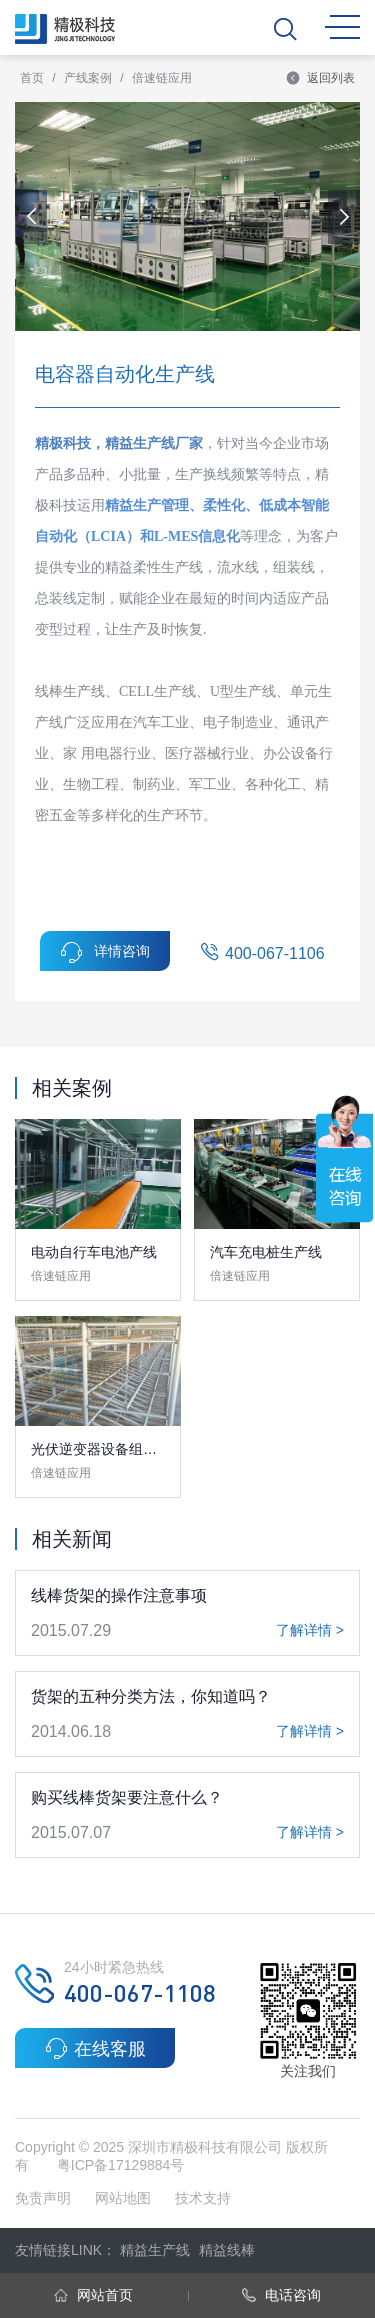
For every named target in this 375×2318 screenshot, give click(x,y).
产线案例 (88, 78)
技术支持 (203, 2198)
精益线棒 (227, 2250)
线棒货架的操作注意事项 (119, 1595)
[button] (344, 217)
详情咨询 (105, 952)
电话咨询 (281, 2295)
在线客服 (95, 2048)
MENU (342, 27)
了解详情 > (310, 1630)
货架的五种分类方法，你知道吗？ (151, 1696)
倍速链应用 (162, 78)
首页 (32, 78)
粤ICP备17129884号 (121, 2165)
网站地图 (123, 2198)
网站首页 (93, 2295)
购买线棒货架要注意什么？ (127, 1797)
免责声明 (45, 2198)
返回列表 (320, 78)
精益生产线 (155, 2250)
